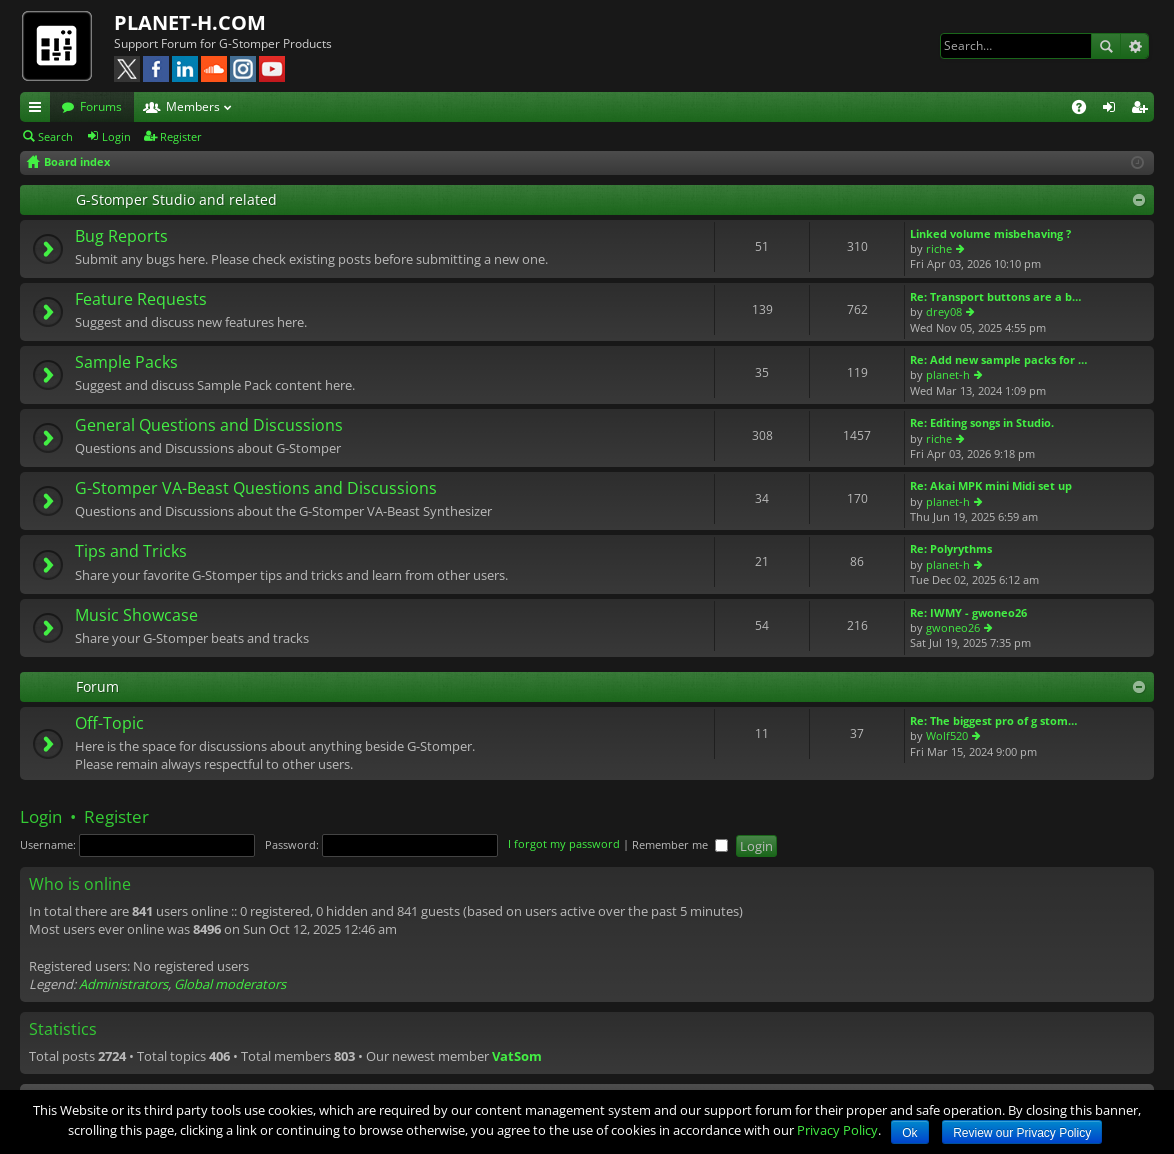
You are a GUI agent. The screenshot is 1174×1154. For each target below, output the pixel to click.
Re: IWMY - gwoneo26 (968, 612)
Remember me (680, 844)
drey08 (944, 311)
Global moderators (230, 984)
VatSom (517, 1056)
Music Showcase (136, 616)
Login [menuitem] (1113, 110)
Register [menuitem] (1143, 110)
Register (181, 136)
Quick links (39, 110)
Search (1106, 46)
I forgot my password (564, 844)
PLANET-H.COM (190, 22)
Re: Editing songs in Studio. (982, 422)
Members (193, 106)
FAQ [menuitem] (1085, 110)
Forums (101, 106)
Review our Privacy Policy (1022, 1133)
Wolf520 (947, 735)
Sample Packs (126, 363)
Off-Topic (109, 724)
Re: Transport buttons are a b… (995, 296)
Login (116, 136)
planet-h (948, 374)
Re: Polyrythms (951, 548)
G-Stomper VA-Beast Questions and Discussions (256, 489)
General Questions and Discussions (209, 426)
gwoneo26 (953, 627)
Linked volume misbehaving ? (990, 233)
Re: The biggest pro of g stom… (993, 720)
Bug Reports (121, 237)
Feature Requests (141, 300)
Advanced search (1134, 46)
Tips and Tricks (131, 552)
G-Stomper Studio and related (176, 199)
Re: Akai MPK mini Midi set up (991, 485)
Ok (909, 1133)
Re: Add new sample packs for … (998, 359)
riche (939, 248)
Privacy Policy (837, 1130)
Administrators (123, 984)
